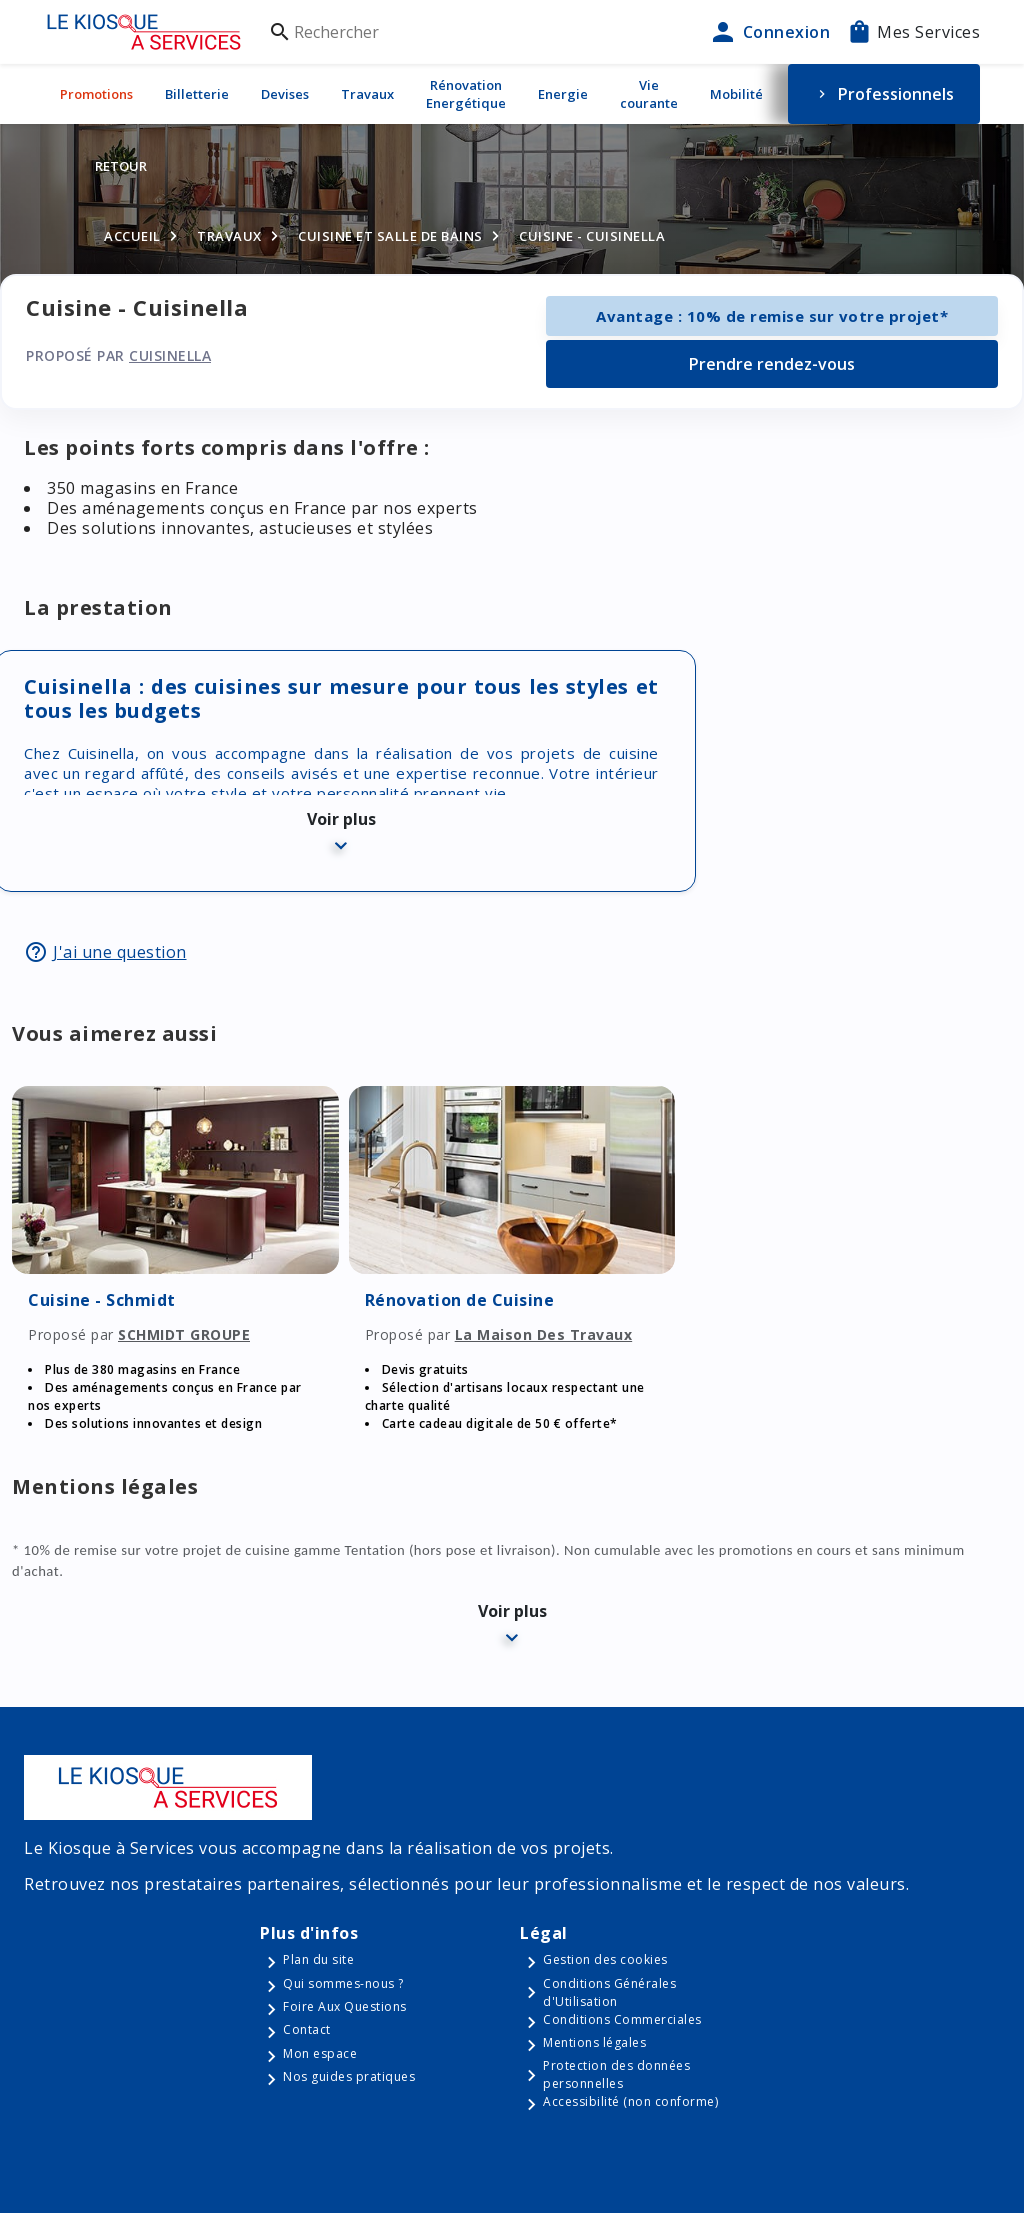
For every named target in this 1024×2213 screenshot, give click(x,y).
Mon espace (320, 2053)
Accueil (132, 236)
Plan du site (318, 1959)
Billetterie (197, 94)
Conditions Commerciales (622, 2019)
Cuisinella (170, 355)
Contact (307, 2029)
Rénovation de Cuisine (460, 1300)
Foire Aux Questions (345, 2006)
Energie (563, 94)
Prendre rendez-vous (772, 364)
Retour (121, 166)
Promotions (96, 94)
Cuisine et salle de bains (390, 236)
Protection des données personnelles (616, 2074)
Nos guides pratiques (349, 2076)
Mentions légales (594, 2042)
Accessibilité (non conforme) (630, 2101)
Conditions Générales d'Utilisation (609, 1992)
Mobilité (736, 94)
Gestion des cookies (605, 1959)
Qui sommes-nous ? (343, 1983)
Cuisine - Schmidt (102, 1300)
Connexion (769, 32)
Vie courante (649, 94)
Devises (285, 94)
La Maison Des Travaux (544, 1334)
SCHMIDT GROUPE (184, 1334)
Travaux (367, 94)
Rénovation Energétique (466, 94)
